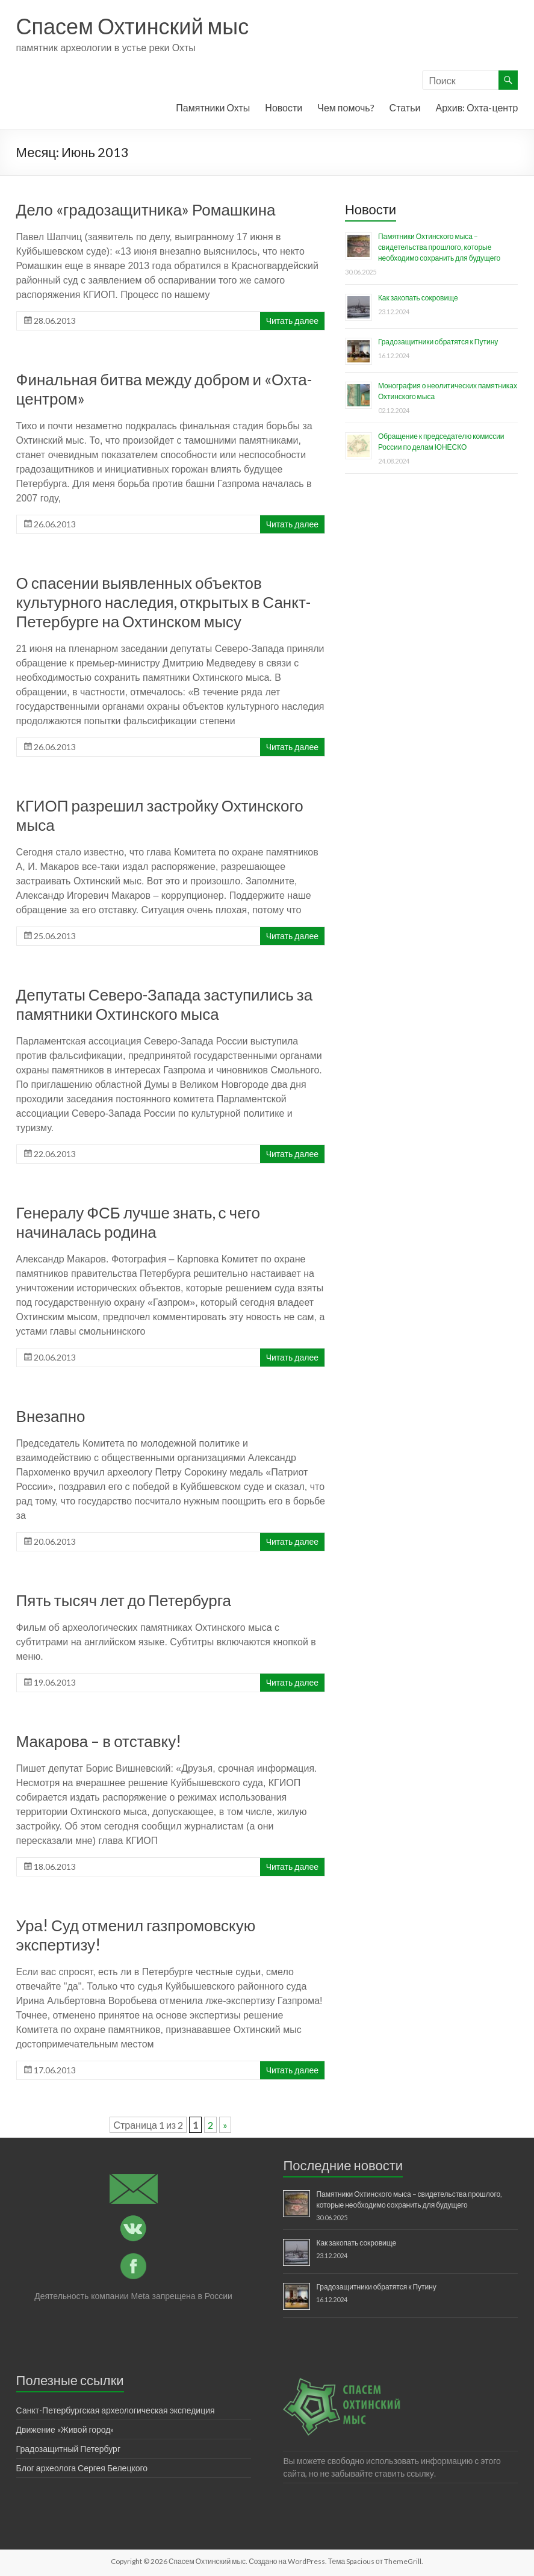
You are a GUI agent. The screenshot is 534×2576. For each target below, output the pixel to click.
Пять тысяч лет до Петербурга (123, 1600)
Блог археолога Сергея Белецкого (81, 2468)
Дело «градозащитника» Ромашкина (146, 209)
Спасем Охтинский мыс (132, 26)
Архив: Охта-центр (476, 107)
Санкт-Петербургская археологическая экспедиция (115, 2410)
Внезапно (50, 1416)
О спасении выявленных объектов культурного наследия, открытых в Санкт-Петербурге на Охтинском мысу (163, 602)
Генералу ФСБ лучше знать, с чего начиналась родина (138, 1222)
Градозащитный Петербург (68, 2449)
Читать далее (292, 320)
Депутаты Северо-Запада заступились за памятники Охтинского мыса (164, 1004)
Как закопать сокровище (418, 297)
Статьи (405, 107)
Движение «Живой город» (65, 2429)
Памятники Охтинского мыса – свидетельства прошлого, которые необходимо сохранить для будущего (439, 247)
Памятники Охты (213, 107)
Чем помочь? (345, 107)
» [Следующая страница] (225, 2125)
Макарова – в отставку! (99, 1741)
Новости (283, 107)
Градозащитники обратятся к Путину (438, 341)
